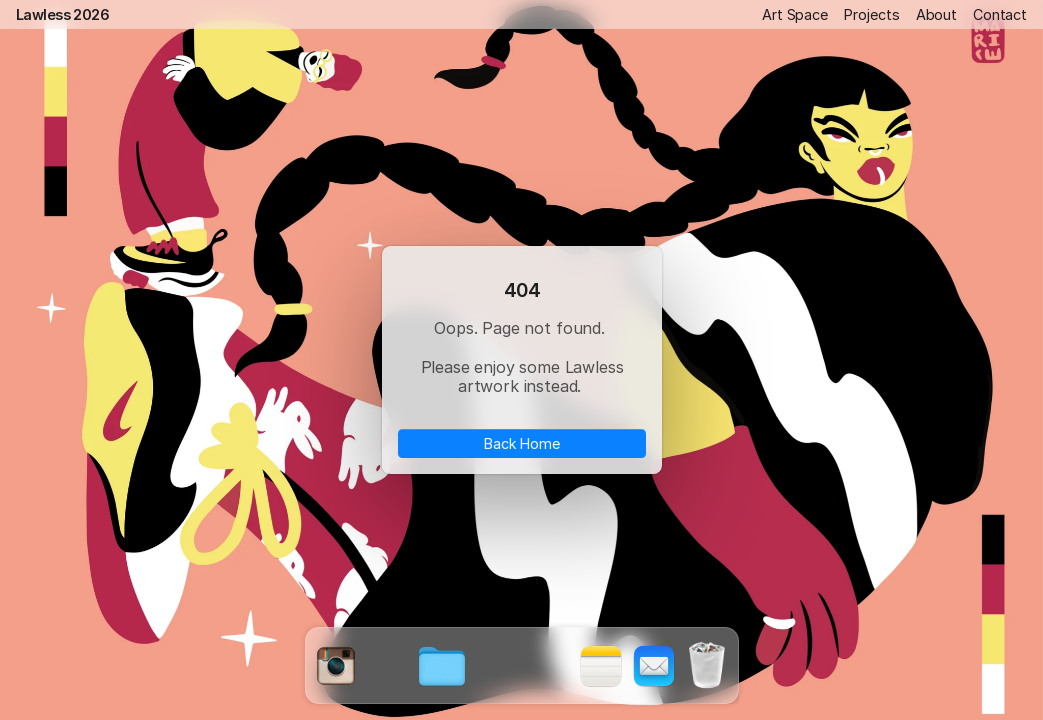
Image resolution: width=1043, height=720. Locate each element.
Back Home (522, 443)
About (936, 14)
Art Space (795, 14)
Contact (1000, 14)
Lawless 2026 (62, 14)
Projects (872, 14)
